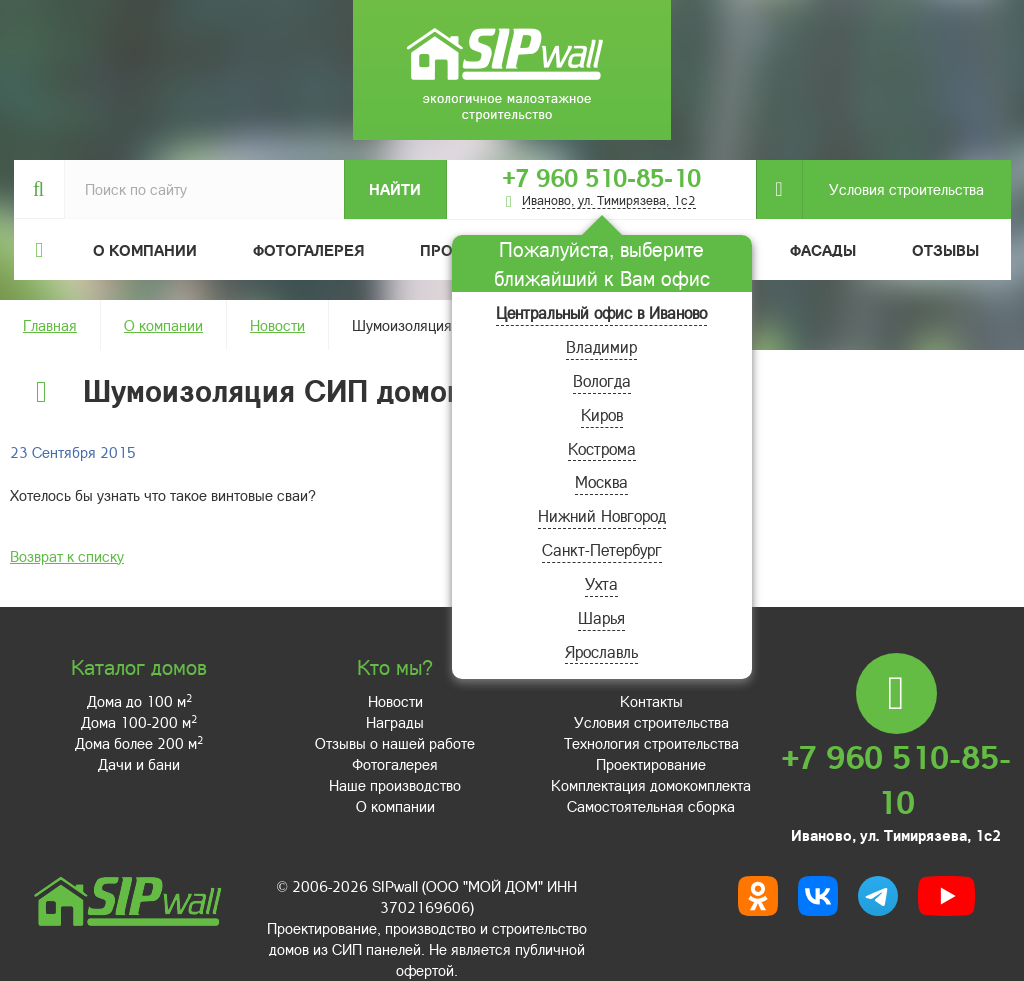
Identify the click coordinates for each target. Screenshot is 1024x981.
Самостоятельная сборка (651, 806)
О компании (163, 325)
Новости (277, 325)
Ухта (601, 583)
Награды (395, 722)
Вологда (602, 380)
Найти (395, 189)
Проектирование (651, 764)
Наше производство (395, 785)
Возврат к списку (67, 556)
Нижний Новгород (602, 515)
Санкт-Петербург (602, 549)
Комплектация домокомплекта (651, 785)
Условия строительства (893, 189)
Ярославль (601, 651)
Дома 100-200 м (139, 722)
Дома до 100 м (139, 701)
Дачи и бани (139, 764)
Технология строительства (651, 743)
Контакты (651, 701)
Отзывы (945, 250)
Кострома (602, 448)
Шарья (601, 617)
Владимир (601, 346)
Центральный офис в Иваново (601, 312)
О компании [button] (145, 250)
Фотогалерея (308, 250)
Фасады (823, 250)
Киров (602, 414)
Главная (50, 325)
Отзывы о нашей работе (395, 743)
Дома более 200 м (139, 743)
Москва (601, 481)
